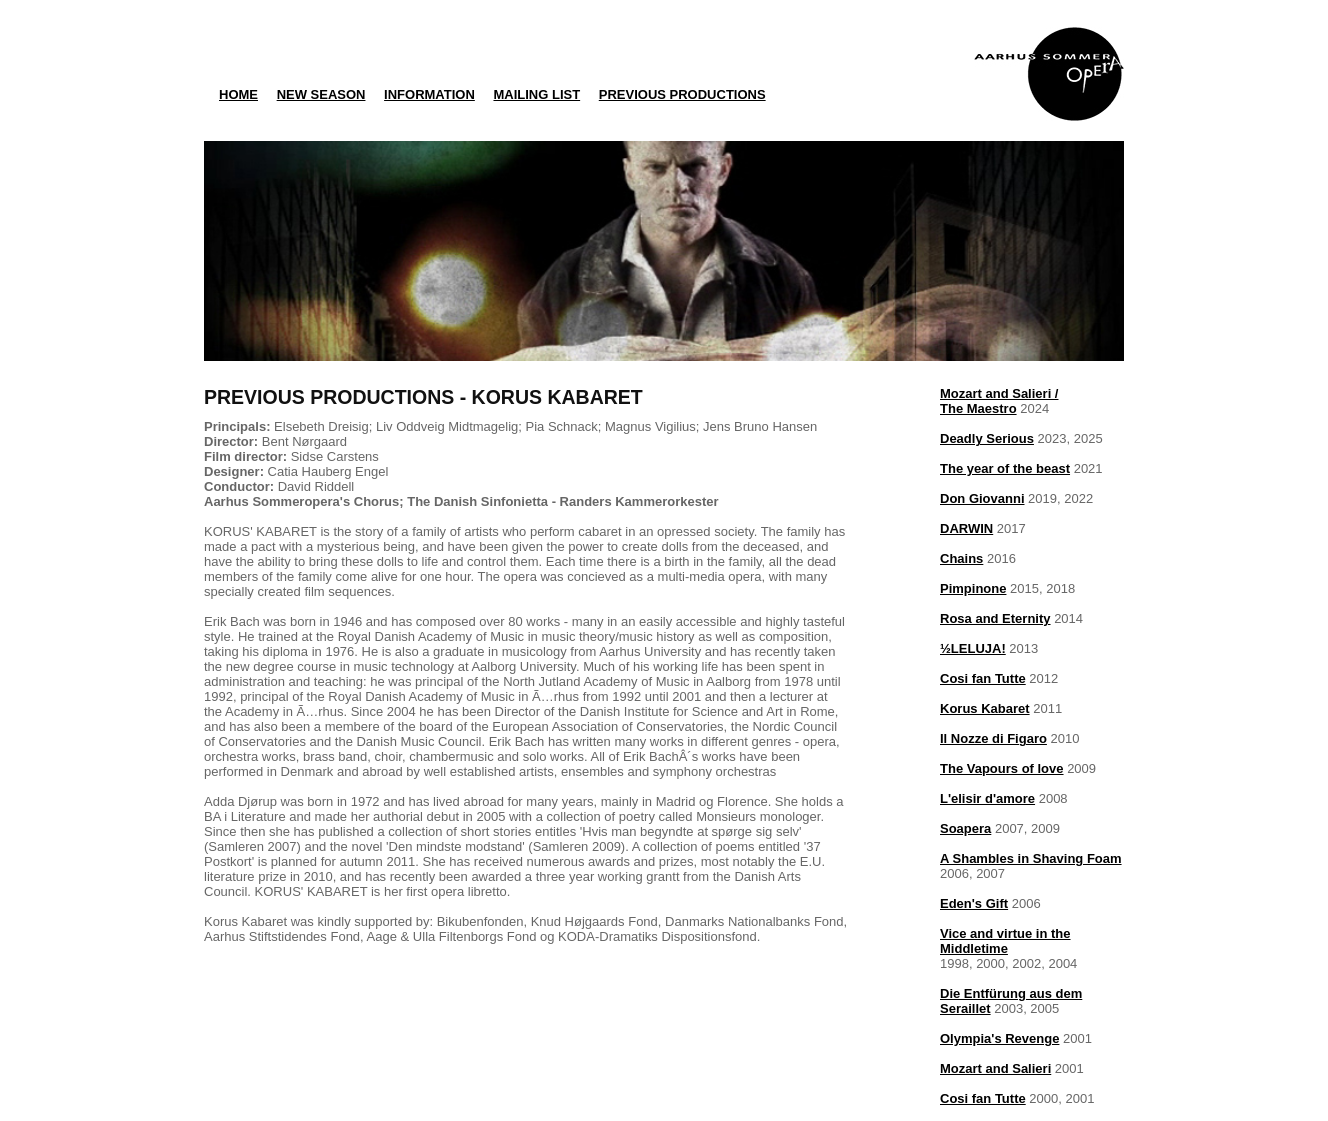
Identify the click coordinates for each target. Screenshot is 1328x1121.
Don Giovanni (982, 498)
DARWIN (966, 528)
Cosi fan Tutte (983, 678)
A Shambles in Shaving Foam (1031, 858)
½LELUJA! (973, 648)
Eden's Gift (974, 903)
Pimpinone (973, 588)
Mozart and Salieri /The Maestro (999, 401)
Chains (961, 558)
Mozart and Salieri (995, 1068)
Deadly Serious (987, 438)
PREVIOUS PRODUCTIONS (682, 94)
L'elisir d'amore (987, 798)
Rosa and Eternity (995, 618)
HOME (238, 94)
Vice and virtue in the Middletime (1005, 941)
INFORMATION (429, 94)
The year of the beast (1005, 468)
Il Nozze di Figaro (993, 738)
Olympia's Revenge (999, 1038)
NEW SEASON (321, 94)
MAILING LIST (536, 94)
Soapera (965, 828)
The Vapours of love (1002, 768)
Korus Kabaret (985, 708)
